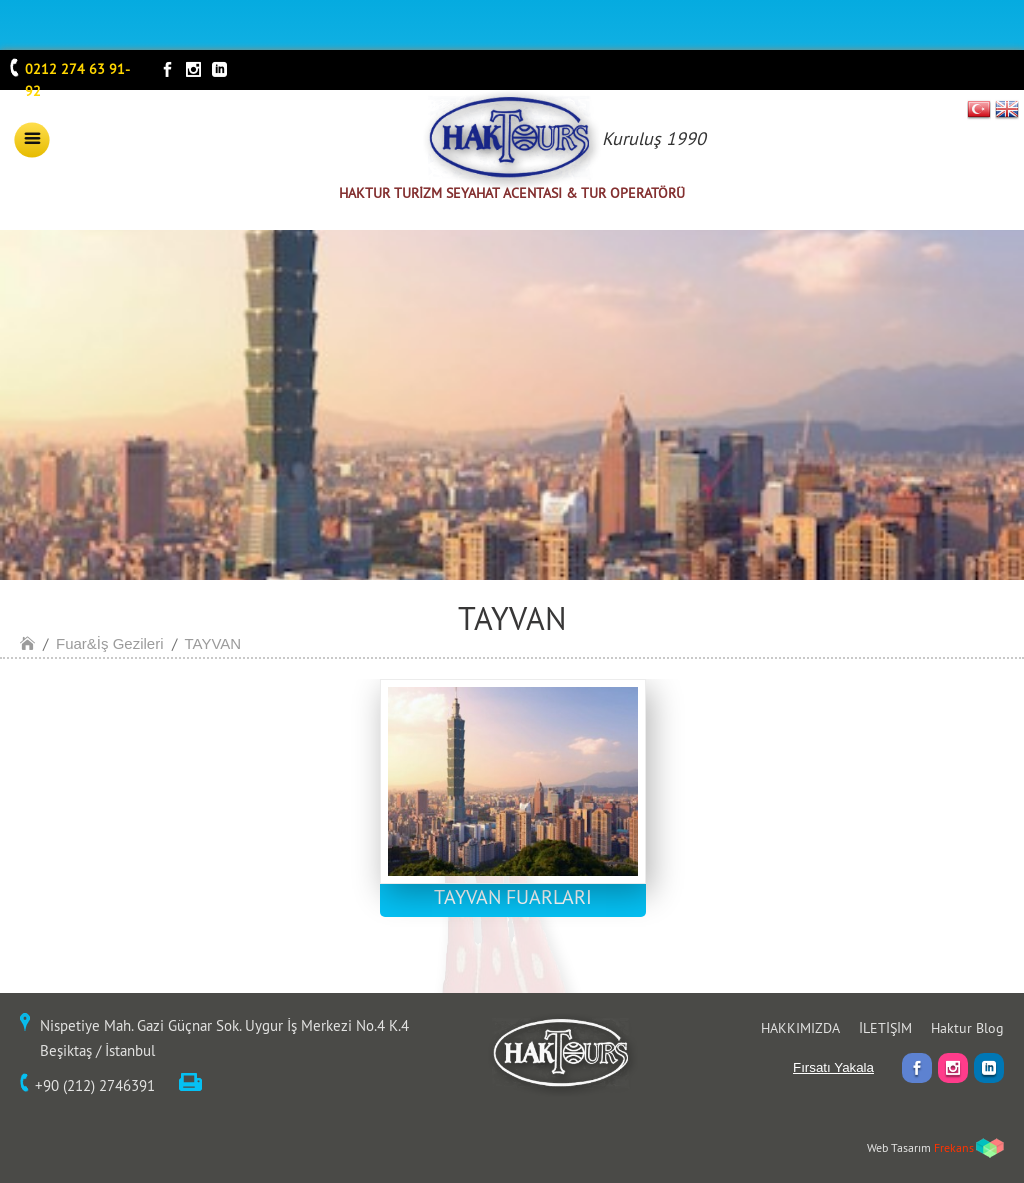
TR (979, 109)
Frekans (954, 1147)
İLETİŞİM (885, 1028)
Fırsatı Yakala (833, 1067)
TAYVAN (213, 643)
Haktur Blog (967, 1028)
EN (1007, 109)
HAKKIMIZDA (800, 1028)
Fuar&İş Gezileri (110, 643)
